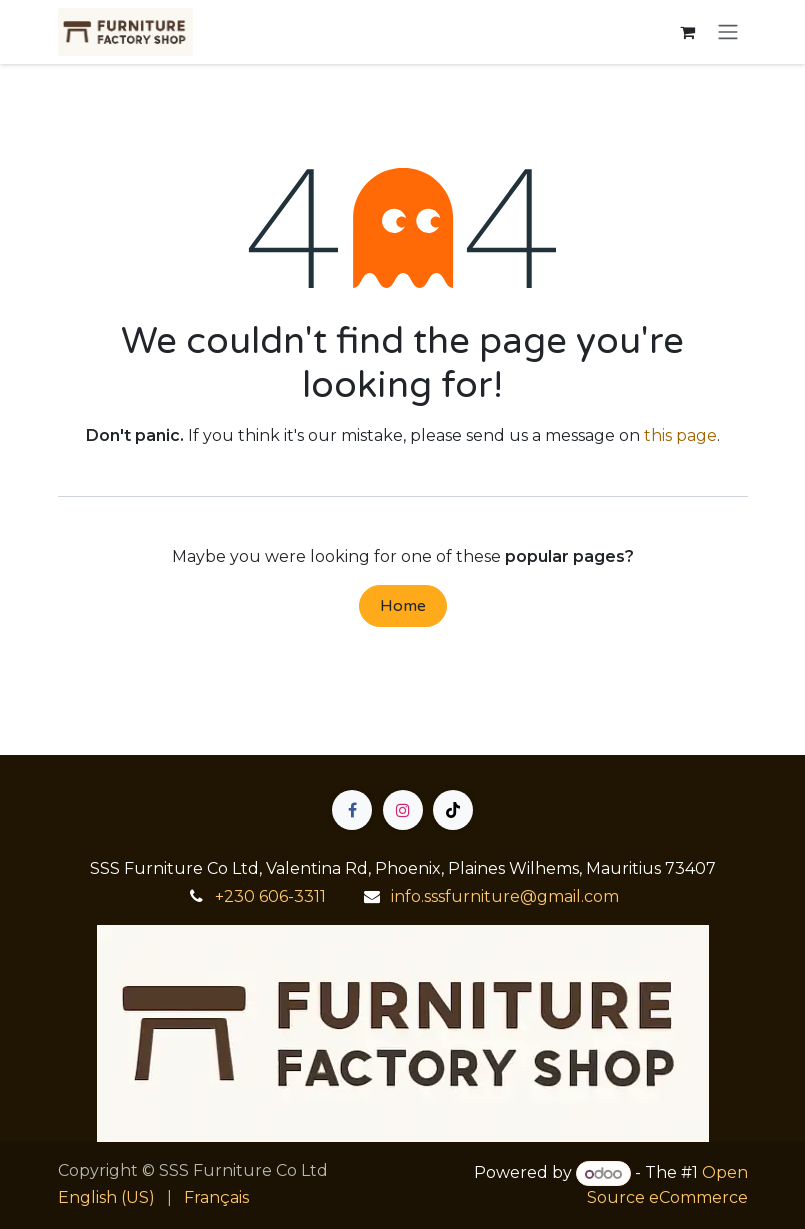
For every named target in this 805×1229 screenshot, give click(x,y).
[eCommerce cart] (688, 32)
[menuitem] (106, 1198)
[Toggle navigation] (728, 32)
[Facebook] (352, 810)
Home (403, 606)
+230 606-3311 (270, 896)
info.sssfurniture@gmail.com (505, 896)
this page (680, 435)
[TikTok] (453, 810)
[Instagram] (403, 810)
